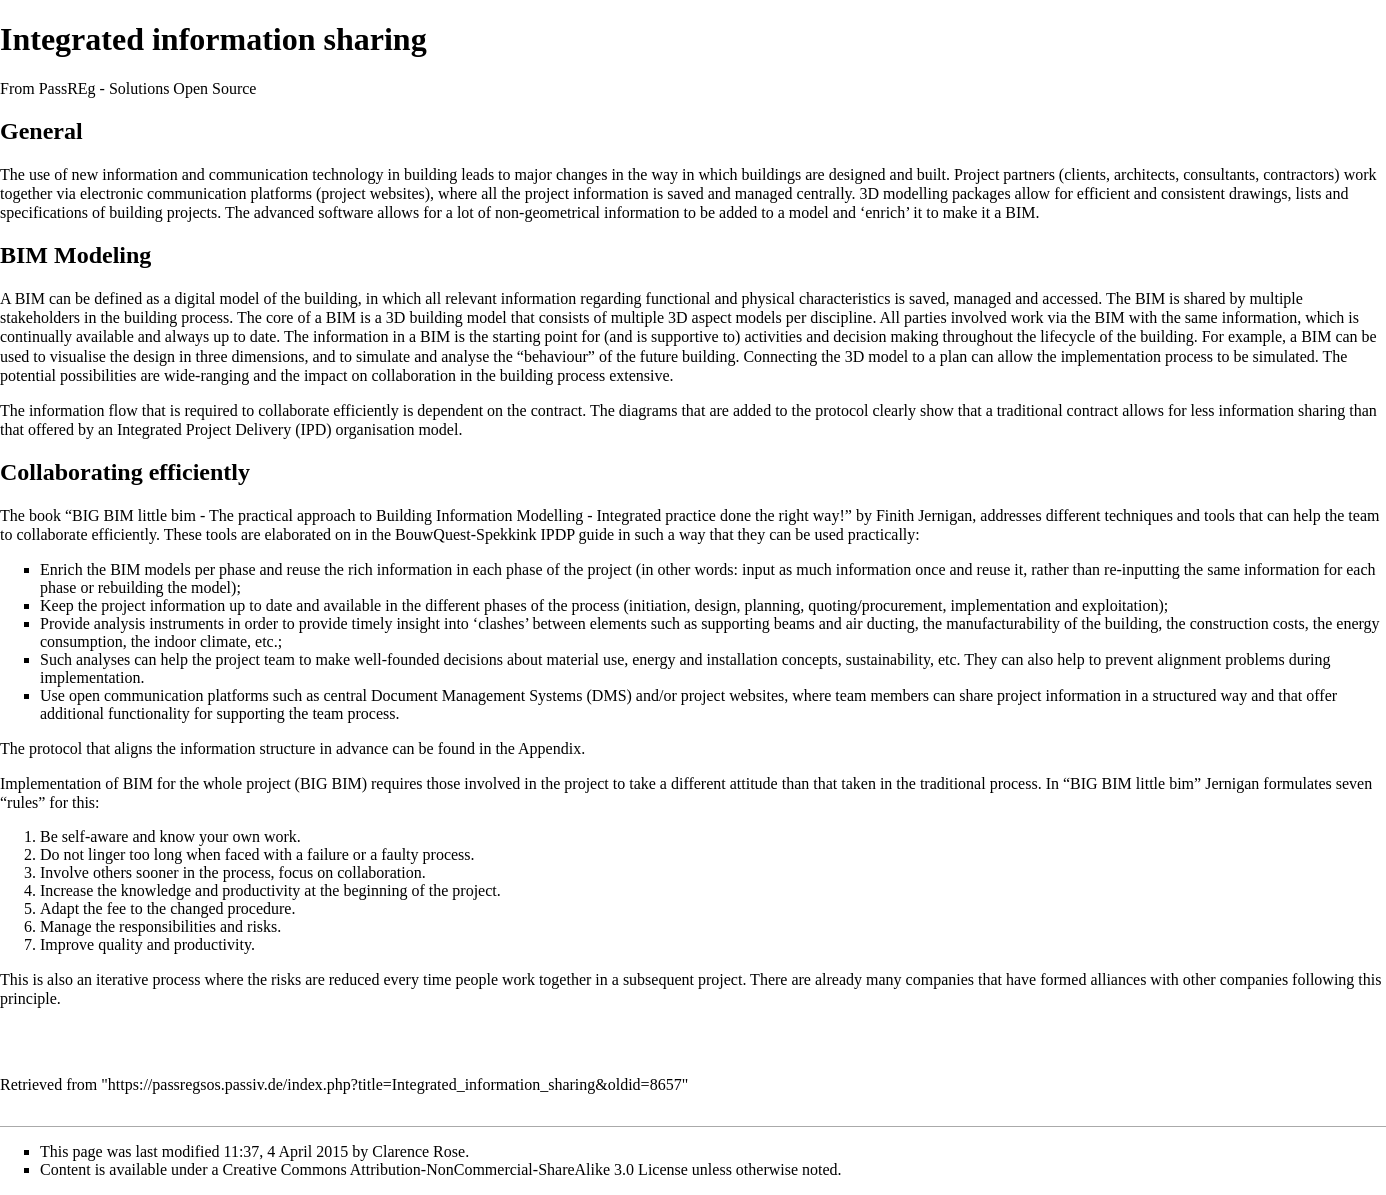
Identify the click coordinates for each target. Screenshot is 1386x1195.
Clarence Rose (418, 1151)
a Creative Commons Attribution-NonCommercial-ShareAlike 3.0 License (450, 1169)
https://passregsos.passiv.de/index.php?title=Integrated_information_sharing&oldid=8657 (395, 1084)
